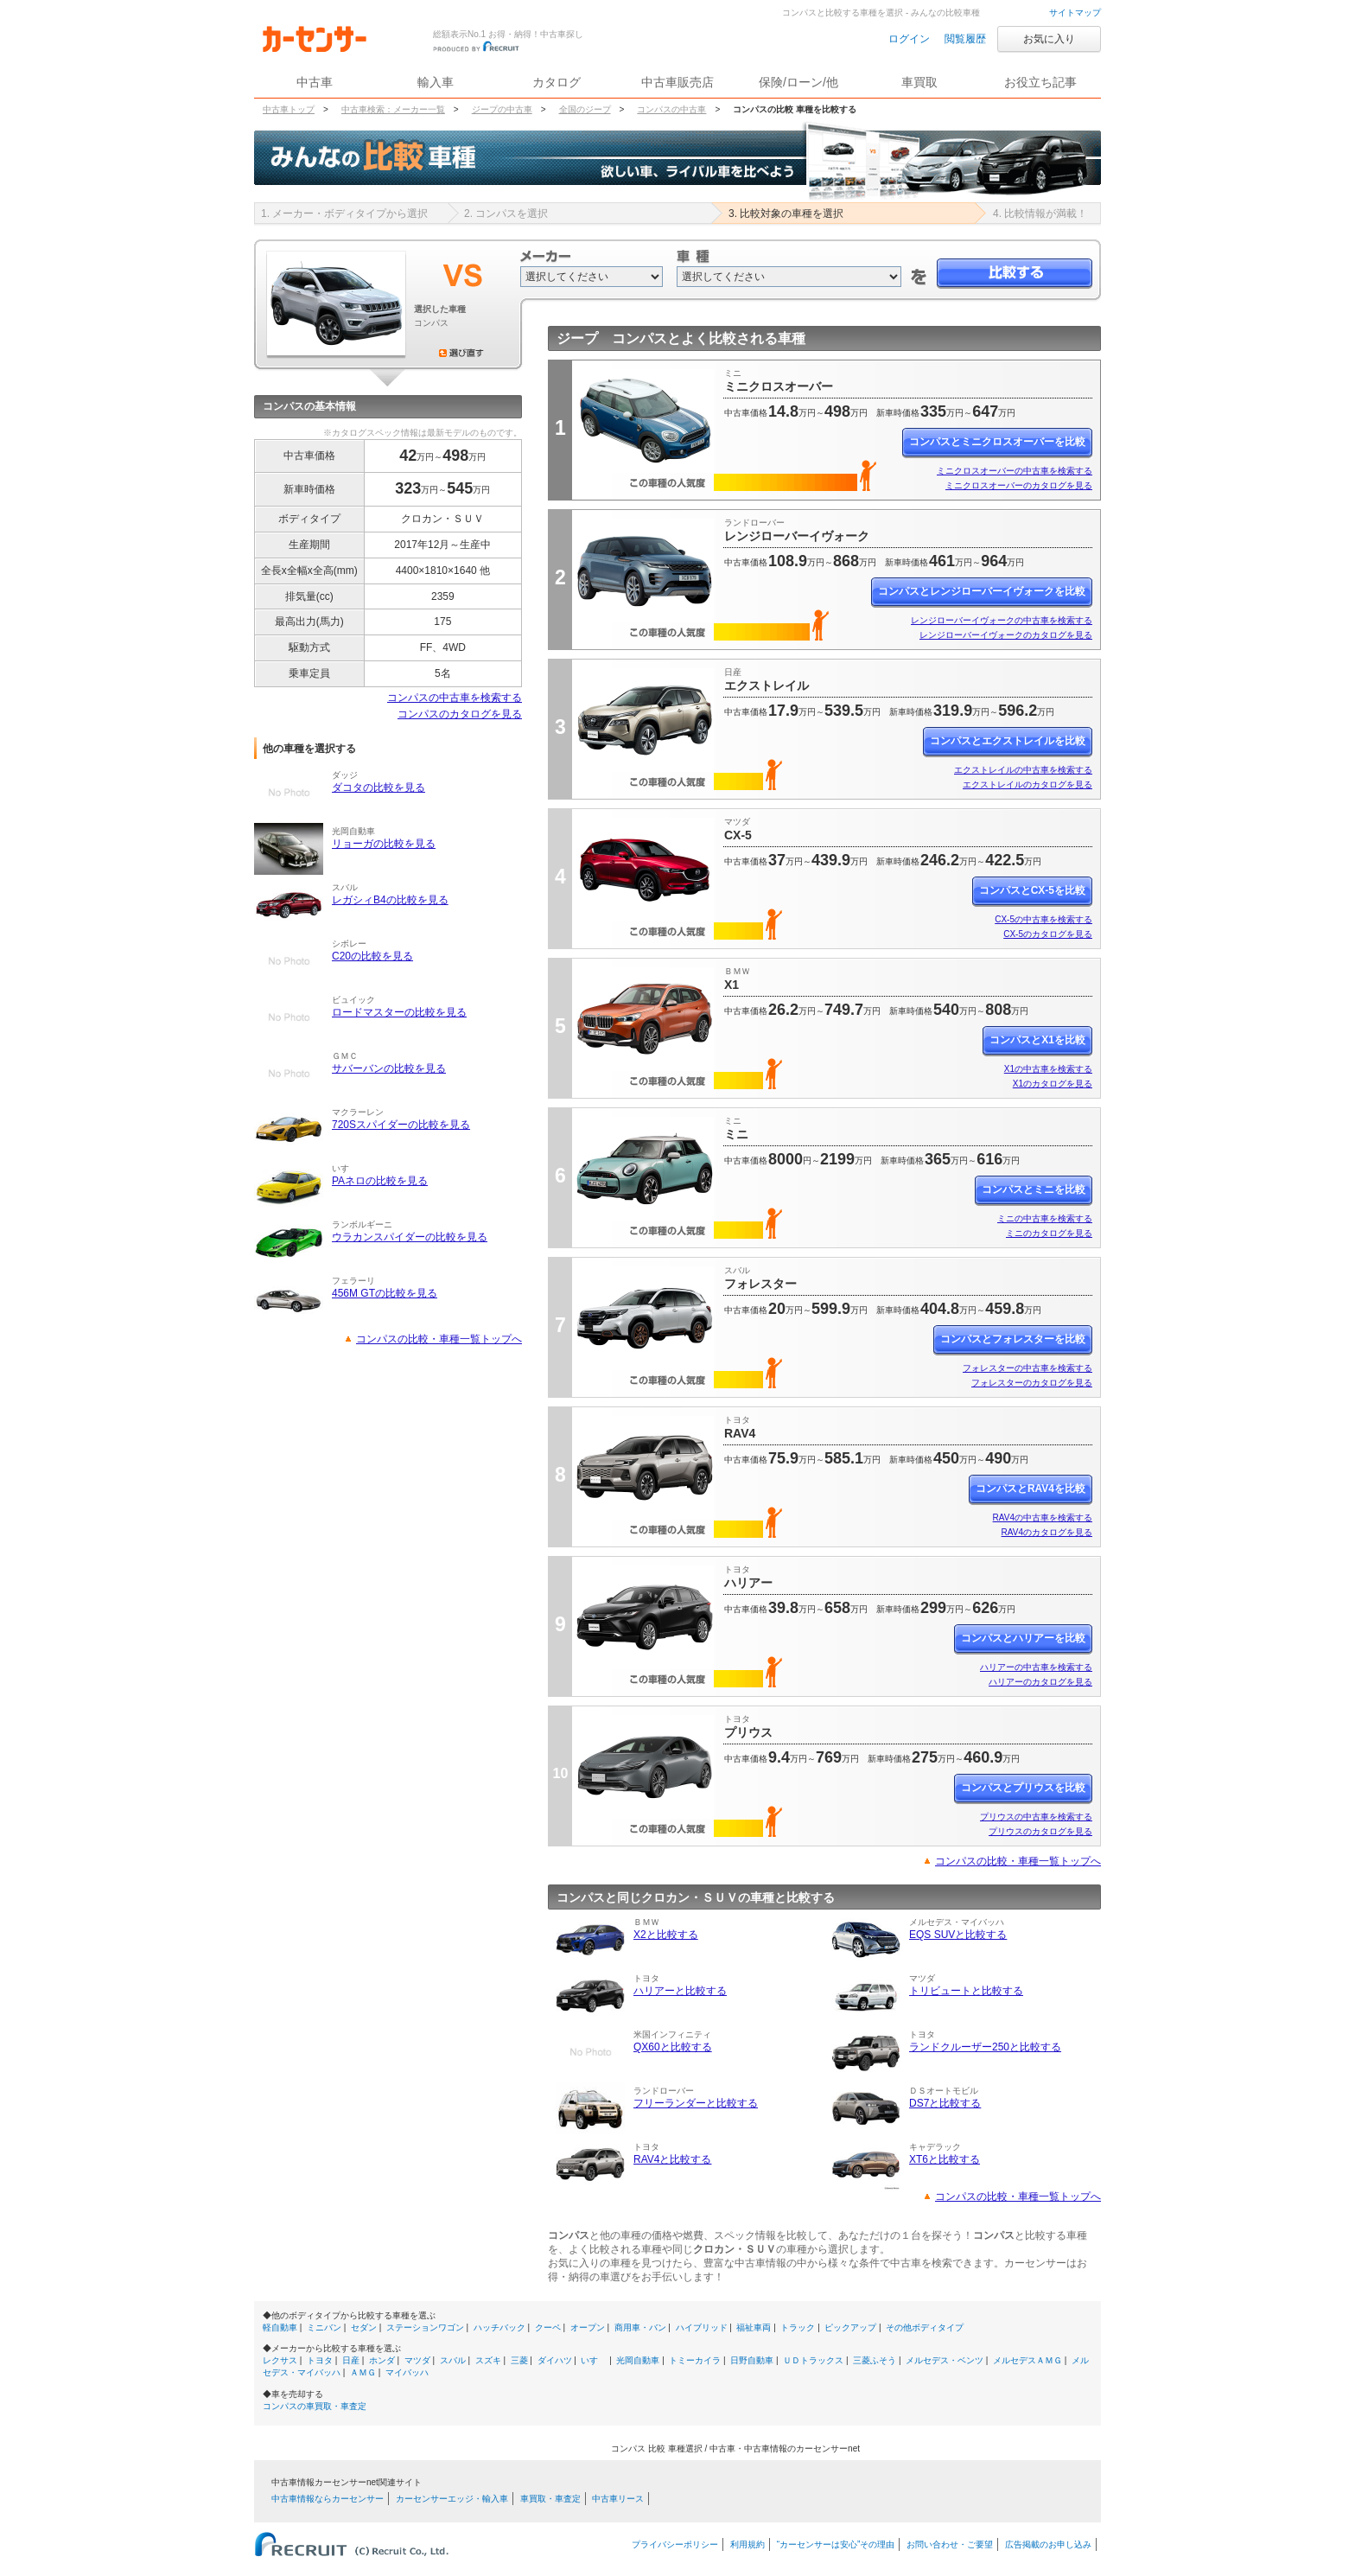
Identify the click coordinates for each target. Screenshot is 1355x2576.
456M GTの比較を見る (384, 1293)
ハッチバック (499, 2327)
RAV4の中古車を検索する (1042, 1517)
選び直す (461, 352)
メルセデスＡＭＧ (1027, 2360)
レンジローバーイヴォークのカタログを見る (1005, 635)
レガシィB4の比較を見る (390, 900)
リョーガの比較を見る (384, 844)
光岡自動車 (637, 2360)
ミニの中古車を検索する (1044, 1218)
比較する (1014, 273)
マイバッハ (407, 2372)
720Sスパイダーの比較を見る (401, 1125)
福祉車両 (753, 2327)
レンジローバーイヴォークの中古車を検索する (1001, 620)
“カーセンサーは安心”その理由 (836, 2544)
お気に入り (1049, 39)
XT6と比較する (944, 2159)
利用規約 (747, 2544)
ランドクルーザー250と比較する (985, 2047)
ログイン (909, 39)
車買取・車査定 (550, 2498)
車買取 (919, 82)
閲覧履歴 (965, 39)
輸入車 (435, 82)
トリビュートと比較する (966, 1991)
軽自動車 (280, 2327)
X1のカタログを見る (1052, 1083)
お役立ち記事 (1040, 82)
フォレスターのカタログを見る (1031, 1382)
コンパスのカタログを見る (460, 714)
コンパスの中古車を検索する (454, 698)
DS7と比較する (945, 2103)
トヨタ (320, 2360)
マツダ (417, 2360)
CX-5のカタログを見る (1047, 934)
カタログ (556, 82)
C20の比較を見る (372, 956)
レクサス (280, 2360)
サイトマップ (1075, 12)
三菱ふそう (874, 2360)
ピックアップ (850, 2327)
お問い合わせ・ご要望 (950, 2544)
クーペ (548, 2327)
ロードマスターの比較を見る (399, 1012)
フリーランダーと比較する (695, 2103)
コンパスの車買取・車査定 (314, 2406)
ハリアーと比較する (680, 1991)
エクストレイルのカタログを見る (1027, 784)
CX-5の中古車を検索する (1043, 919)
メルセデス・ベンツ (944, 2360)
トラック (797, 2327)
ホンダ (382, 2360)
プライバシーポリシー (675, 2544)
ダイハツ (555, 2360)
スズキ (488, 2360)
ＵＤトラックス (813, 2360)
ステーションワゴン (425, 2327)
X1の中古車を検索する (1048, 1069)
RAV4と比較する (672, 2159)
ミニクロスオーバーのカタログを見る (1018, 485)
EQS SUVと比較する (958, 1935)
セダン (364, 2327)
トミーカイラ (695, 2360)
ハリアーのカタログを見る (1040, 1682)
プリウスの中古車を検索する (1036, 1816)
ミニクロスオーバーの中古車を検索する (1014, 470)
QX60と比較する (672, 2047)
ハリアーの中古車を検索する (1036, 1667)
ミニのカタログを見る (1049, 1233)
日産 (350, 2360)
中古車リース (618, 2498)
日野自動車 (751, 2360)
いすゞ (594, 2360)
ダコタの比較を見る (378, 787)
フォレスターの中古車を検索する (1027, 1368)
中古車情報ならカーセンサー (327, 2498)
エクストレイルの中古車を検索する (1023, 770)
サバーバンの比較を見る (389, 1068)
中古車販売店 (677, 82)
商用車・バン (640, 2327)
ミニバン (324, 2327)
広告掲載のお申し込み (1048, 2544)
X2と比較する (665, 1935)
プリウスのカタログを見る (1040, 1831)
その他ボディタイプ (925, 2327)
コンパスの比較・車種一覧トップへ (439, 1339)
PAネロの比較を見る (380, 1181)
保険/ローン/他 (798, 82)
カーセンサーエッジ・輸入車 (452, 2498)
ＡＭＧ (363, 2372)
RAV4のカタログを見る (1047, 1532)
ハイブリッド (702, 2327)
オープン (587, 2327)
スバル (453, 2360)
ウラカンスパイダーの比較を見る (409, 1237)
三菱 (519, 2360)
